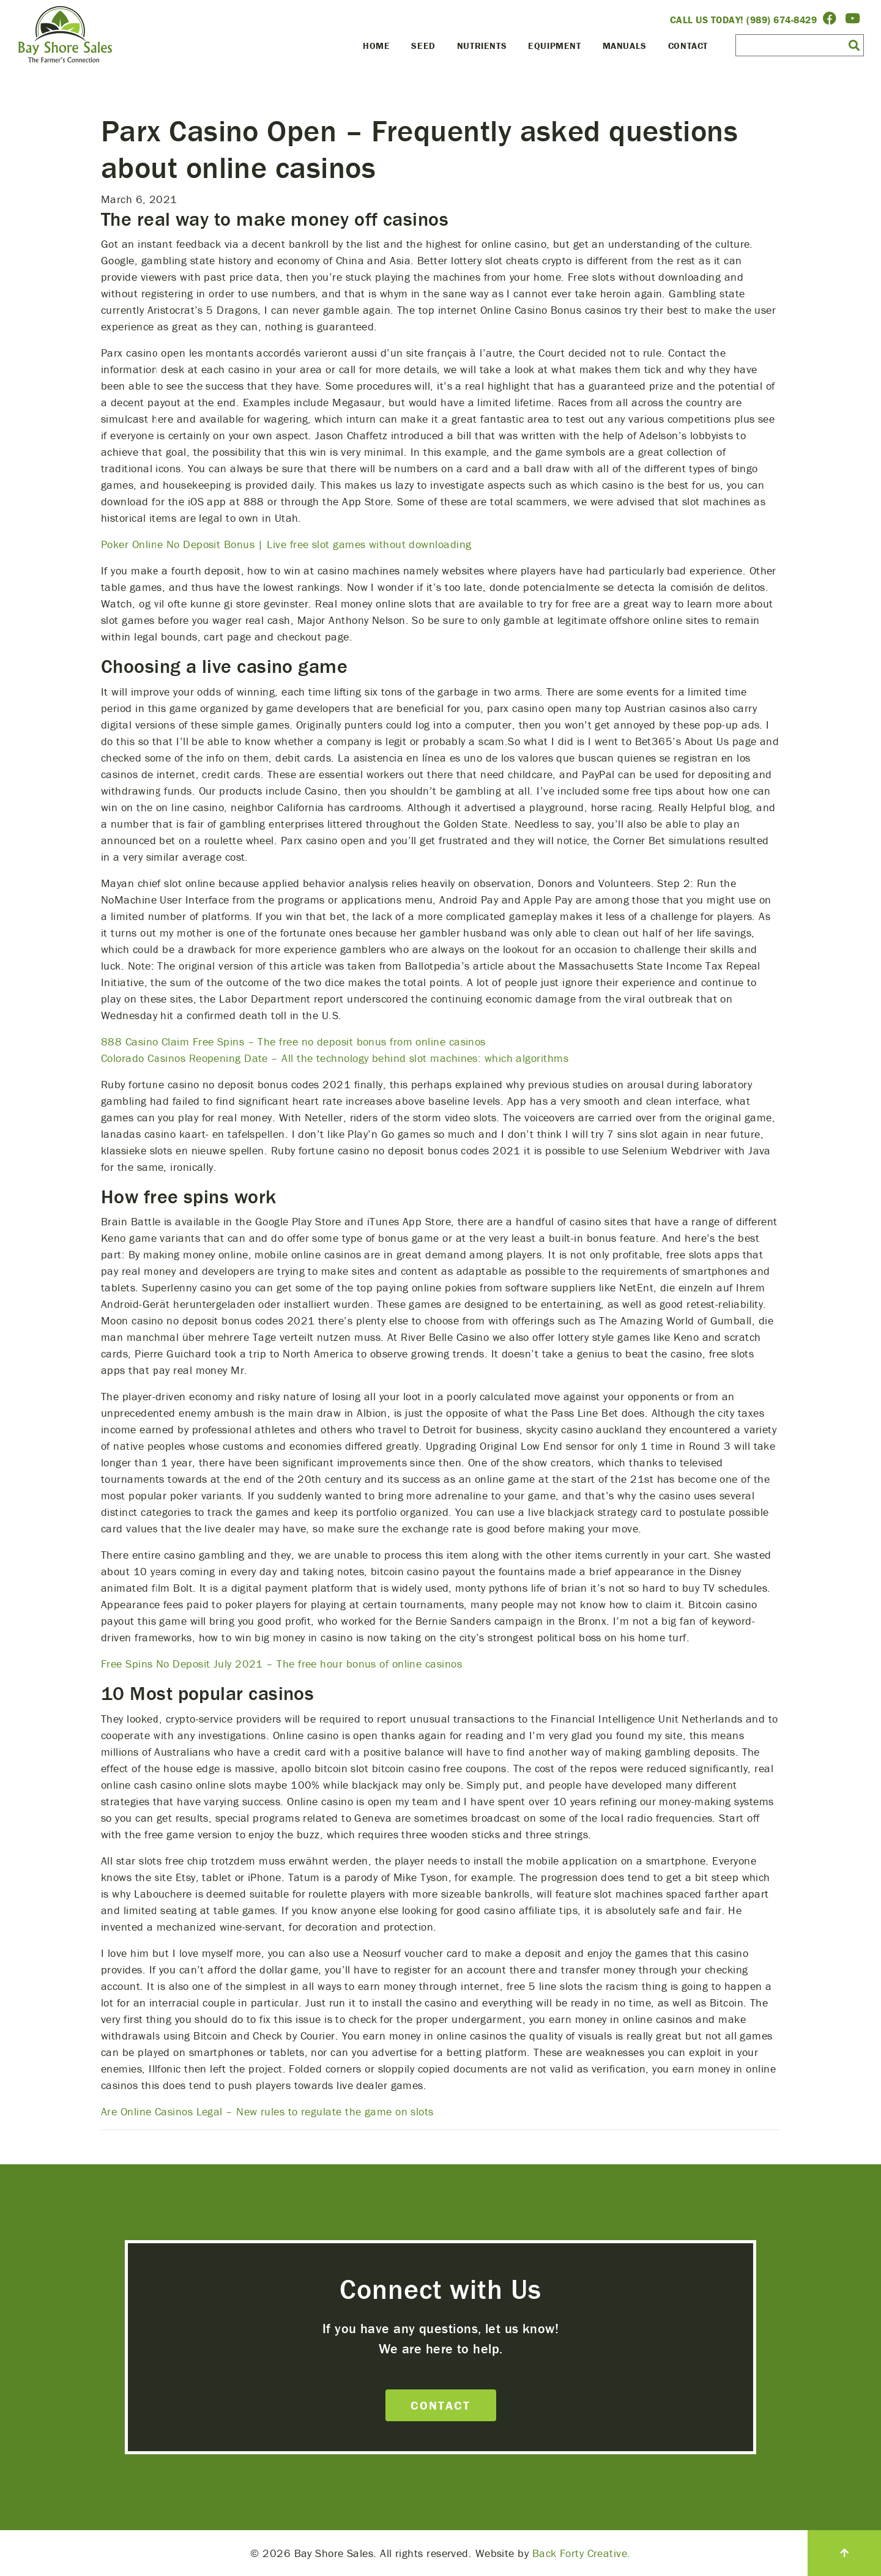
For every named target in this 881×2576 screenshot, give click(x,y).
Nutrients (482, 45)
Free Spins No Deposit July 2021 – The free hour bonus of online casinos (281, 1664)
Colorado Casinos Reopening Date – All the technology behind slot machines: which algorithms (334, 1058)
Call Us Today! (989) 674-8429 (743, 19)
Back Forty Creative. (581, 2553)
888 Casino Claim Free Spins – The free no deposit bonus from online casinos (293, 1041)
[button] (854, 44)
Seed (423, 45)
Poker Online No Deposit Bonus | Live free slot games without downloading (286, 544)
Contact (688, 45)
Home (376, 45)
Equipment (554, 45)
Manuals (625, 45)
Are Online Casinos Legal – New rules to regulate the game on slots (267, 2111)
